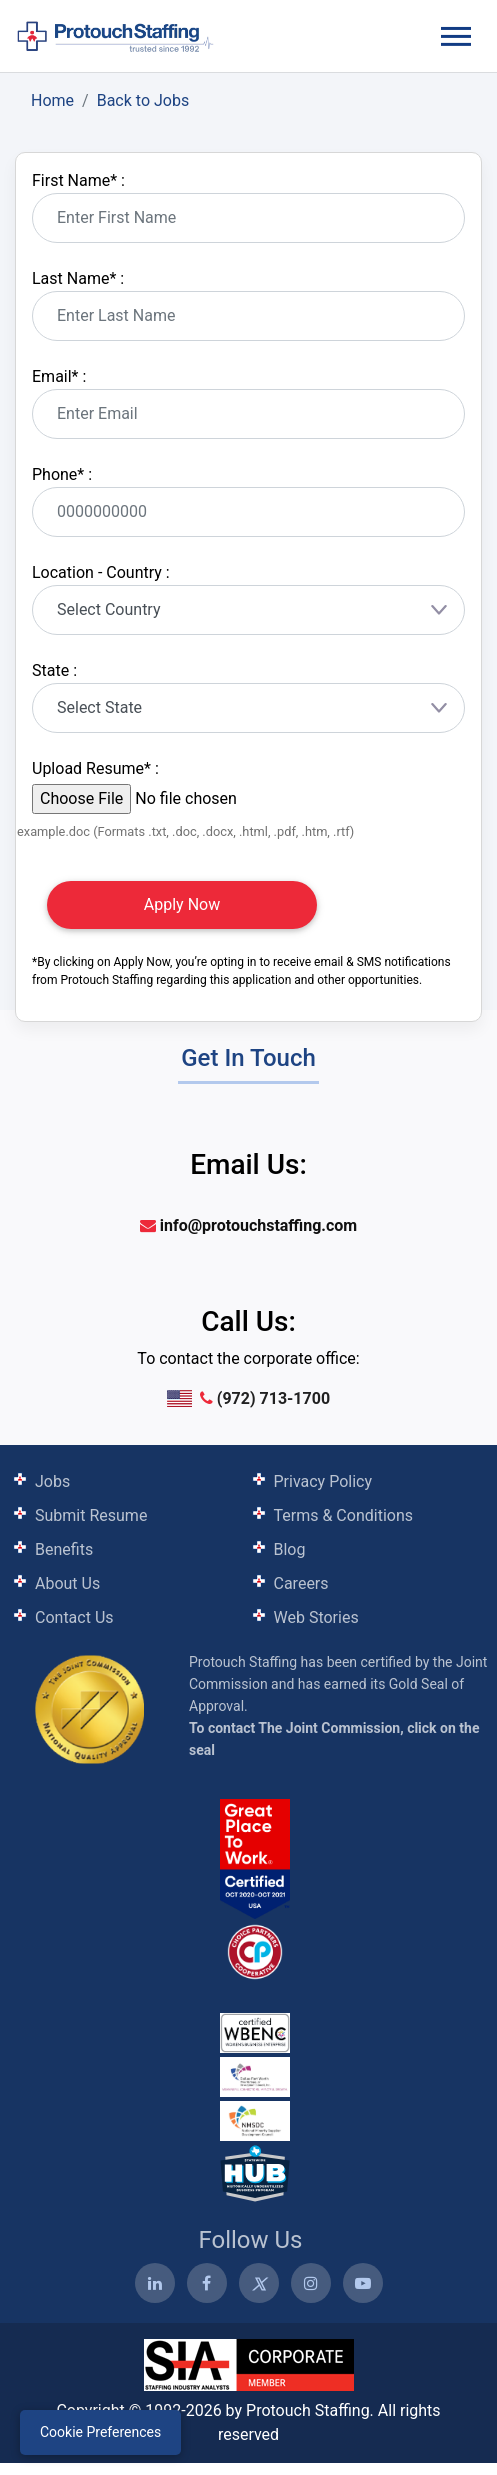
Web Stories (316, 1617)
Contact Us (74, 1617)
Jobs (52, 1481)
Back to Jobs (143, 100)
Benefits (64, 1549)
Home (52, 100)
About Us (67, 1583)
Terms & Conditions (344, 1515)
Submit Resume (91, 1515)
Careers (301, 1583)
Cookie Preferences (100, 2432)
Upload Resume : (95, 768)
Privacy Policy (323, 1481)
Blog (290, 1549)
